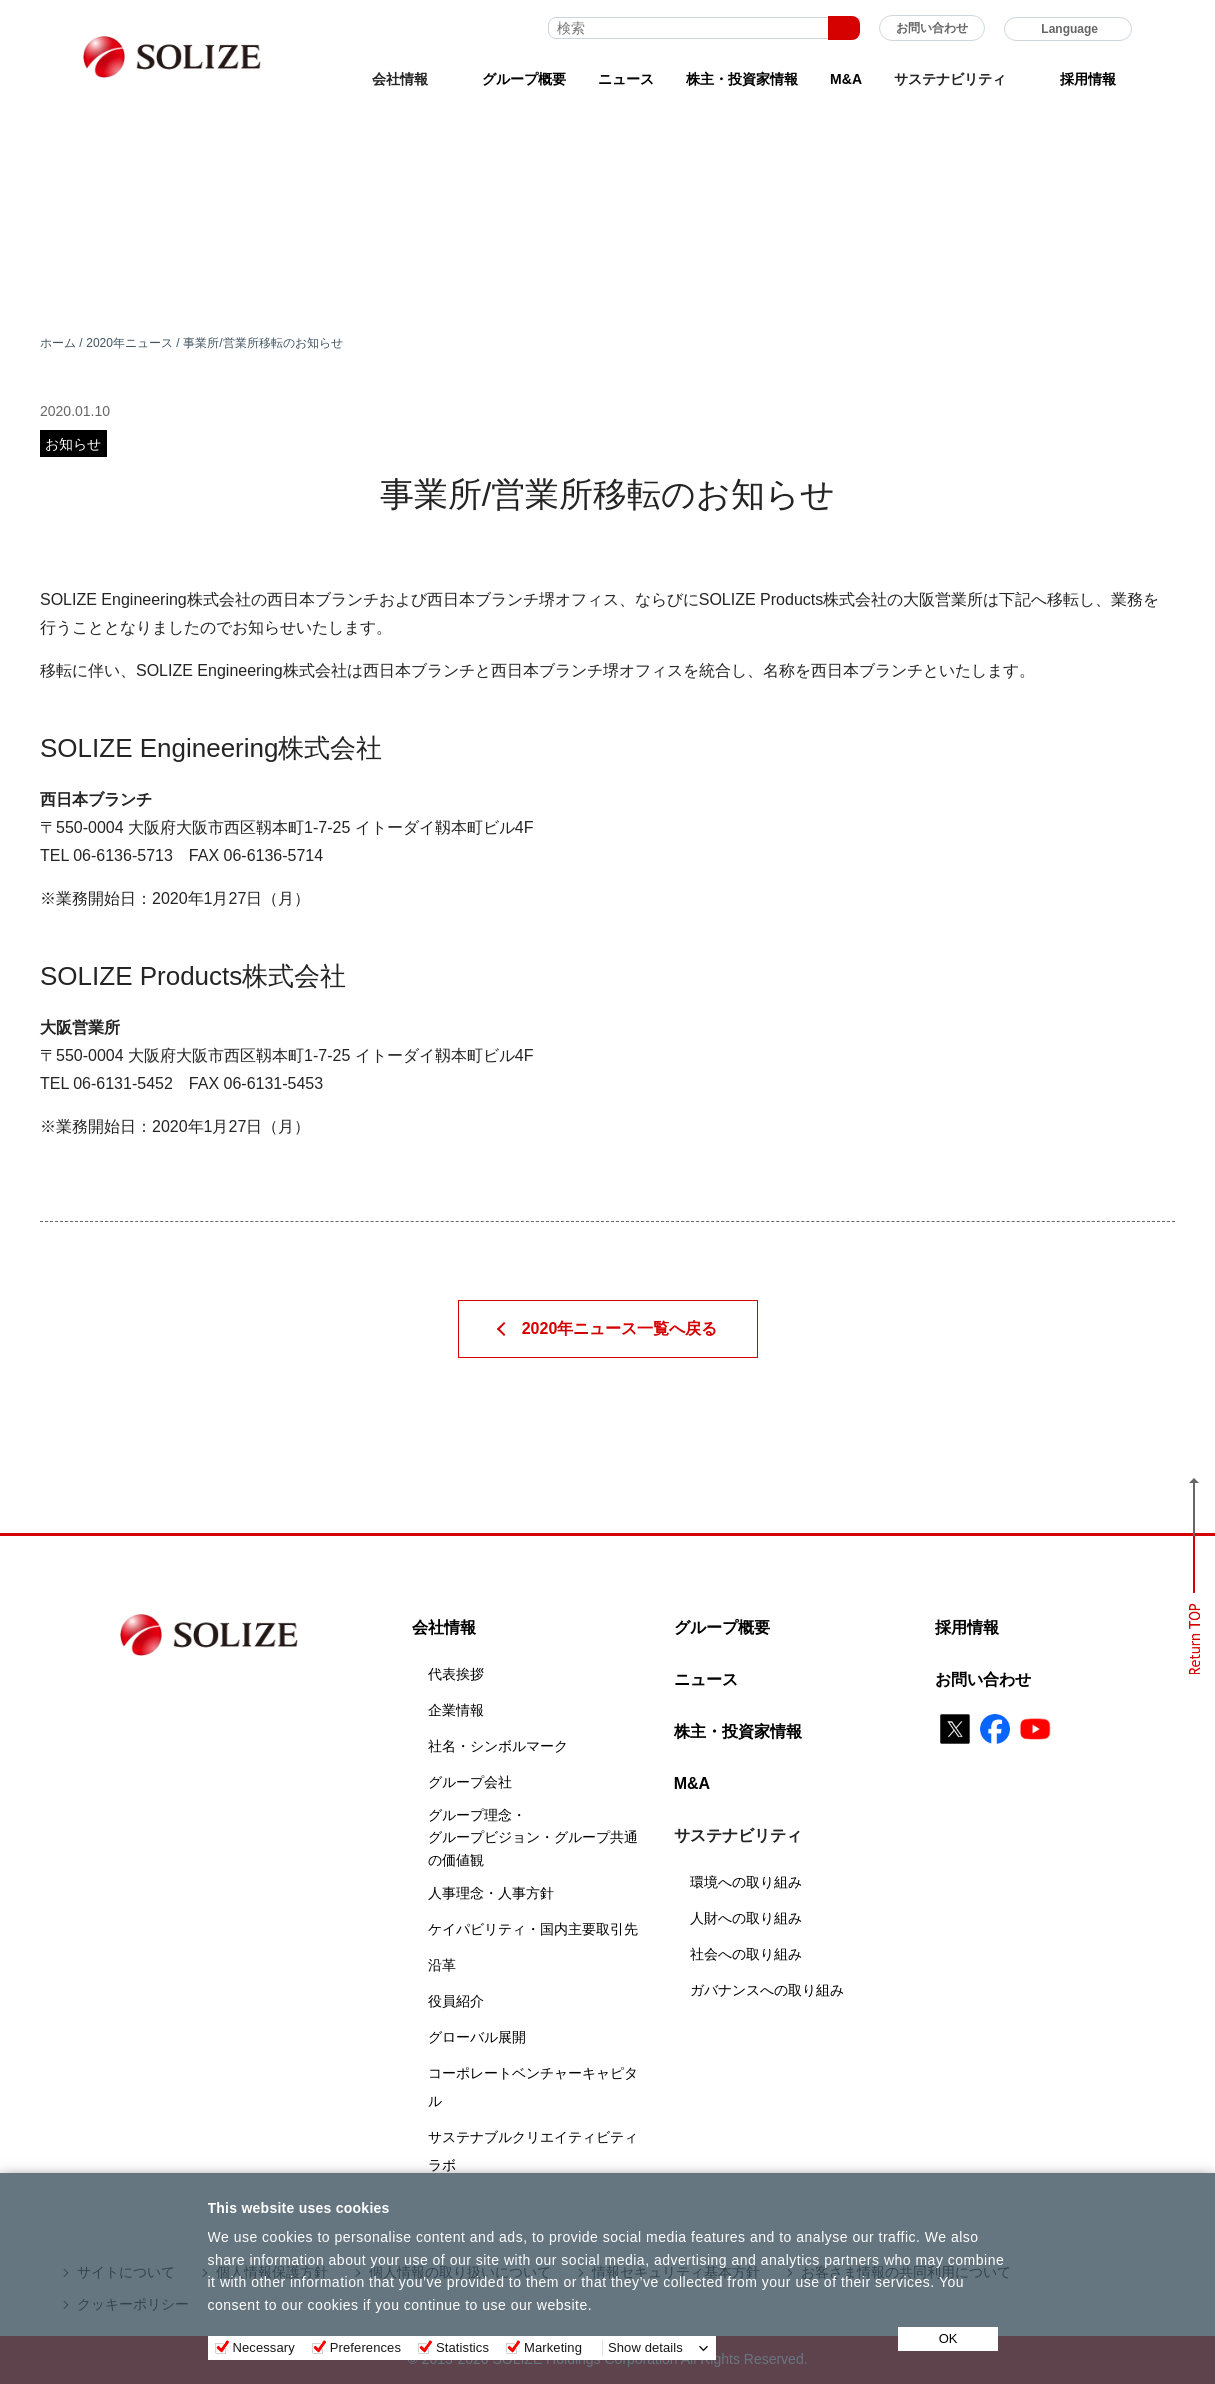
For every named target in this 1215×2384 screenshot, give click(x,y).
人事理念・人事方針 (491, 1893)
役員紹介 (456, 2001)
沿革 (442, 1965)
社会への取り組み (746, 1954)
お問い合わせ (932, 28)
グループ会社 (470, 1782)
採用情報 (1088, 79)
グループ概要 (524, 79)
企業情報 (456, 1710)
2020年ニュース (129, 343)
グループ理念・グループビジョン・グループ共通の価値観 (533, 1837)
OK (948, 2338)
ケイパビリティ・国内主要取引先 (533, 1929)
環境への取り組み (746, 1882)
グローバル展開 (477, 2037)
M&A (846, 79)
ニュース (626, 79)
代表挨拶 (456, 1674)
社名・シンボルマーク (498, 1746)
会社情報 (444, 1627)
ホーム (58, 343)
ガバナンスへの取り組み (767, 1990)
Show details (645, 2347)
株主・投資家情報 (742, 79)
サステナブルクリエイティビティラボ (533, 2151)
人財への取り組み (746, 1918)
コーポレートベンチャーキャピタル (533, 2087)
